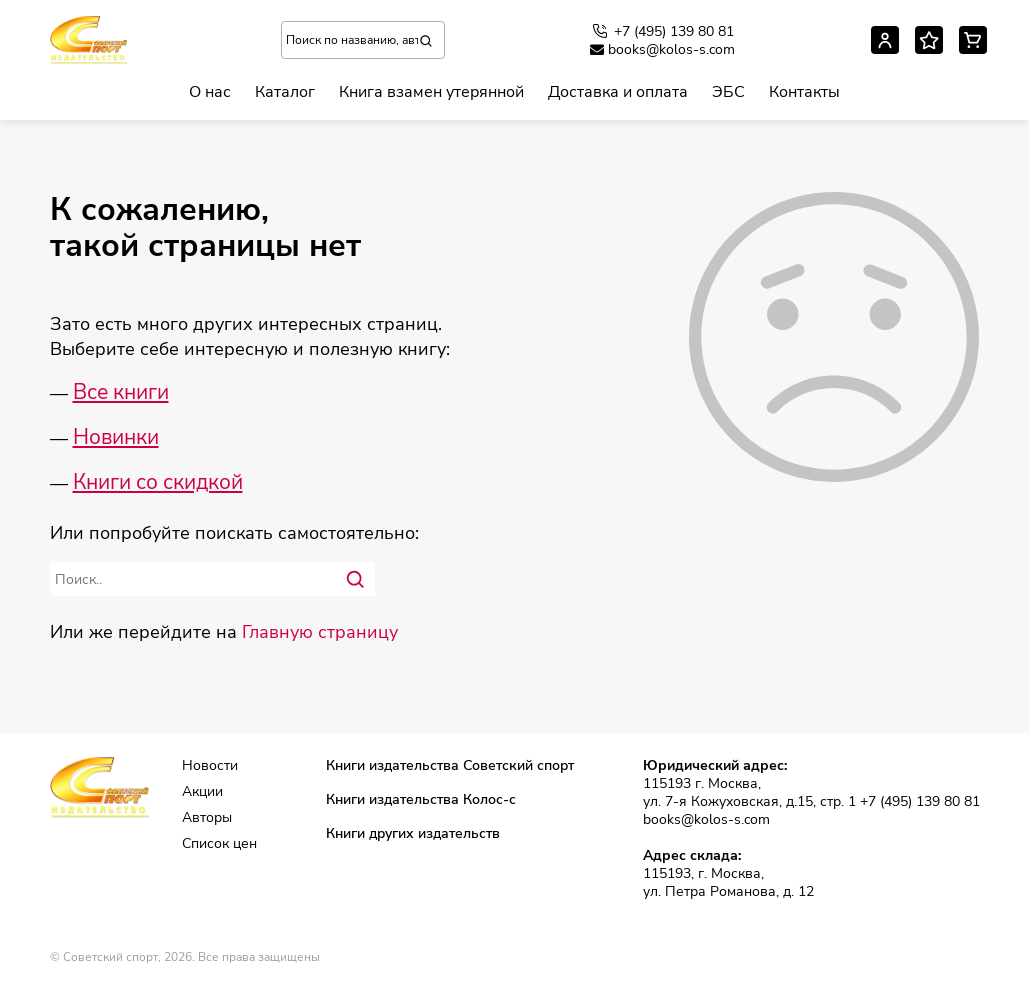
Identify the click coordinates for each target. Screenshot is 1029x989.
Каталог (285, 92)
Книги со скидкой (158, 482)
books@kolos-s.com (662, 50)
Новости (210, 766)
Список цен (219, 844)
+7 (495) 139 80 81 (662, 31)
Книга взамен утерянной (431, 92)
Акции (202, 792)
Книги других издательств (413, 834)
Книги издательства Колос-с (421, 800)
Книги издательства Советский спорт (450, 766)
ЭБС (728, 92)
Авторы (207, 818)
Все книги (121, 392)
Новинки (116, 437)
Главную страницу (320, 632)
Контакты (804, 92)
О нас (210, 92)
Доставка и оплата (618, 92)
